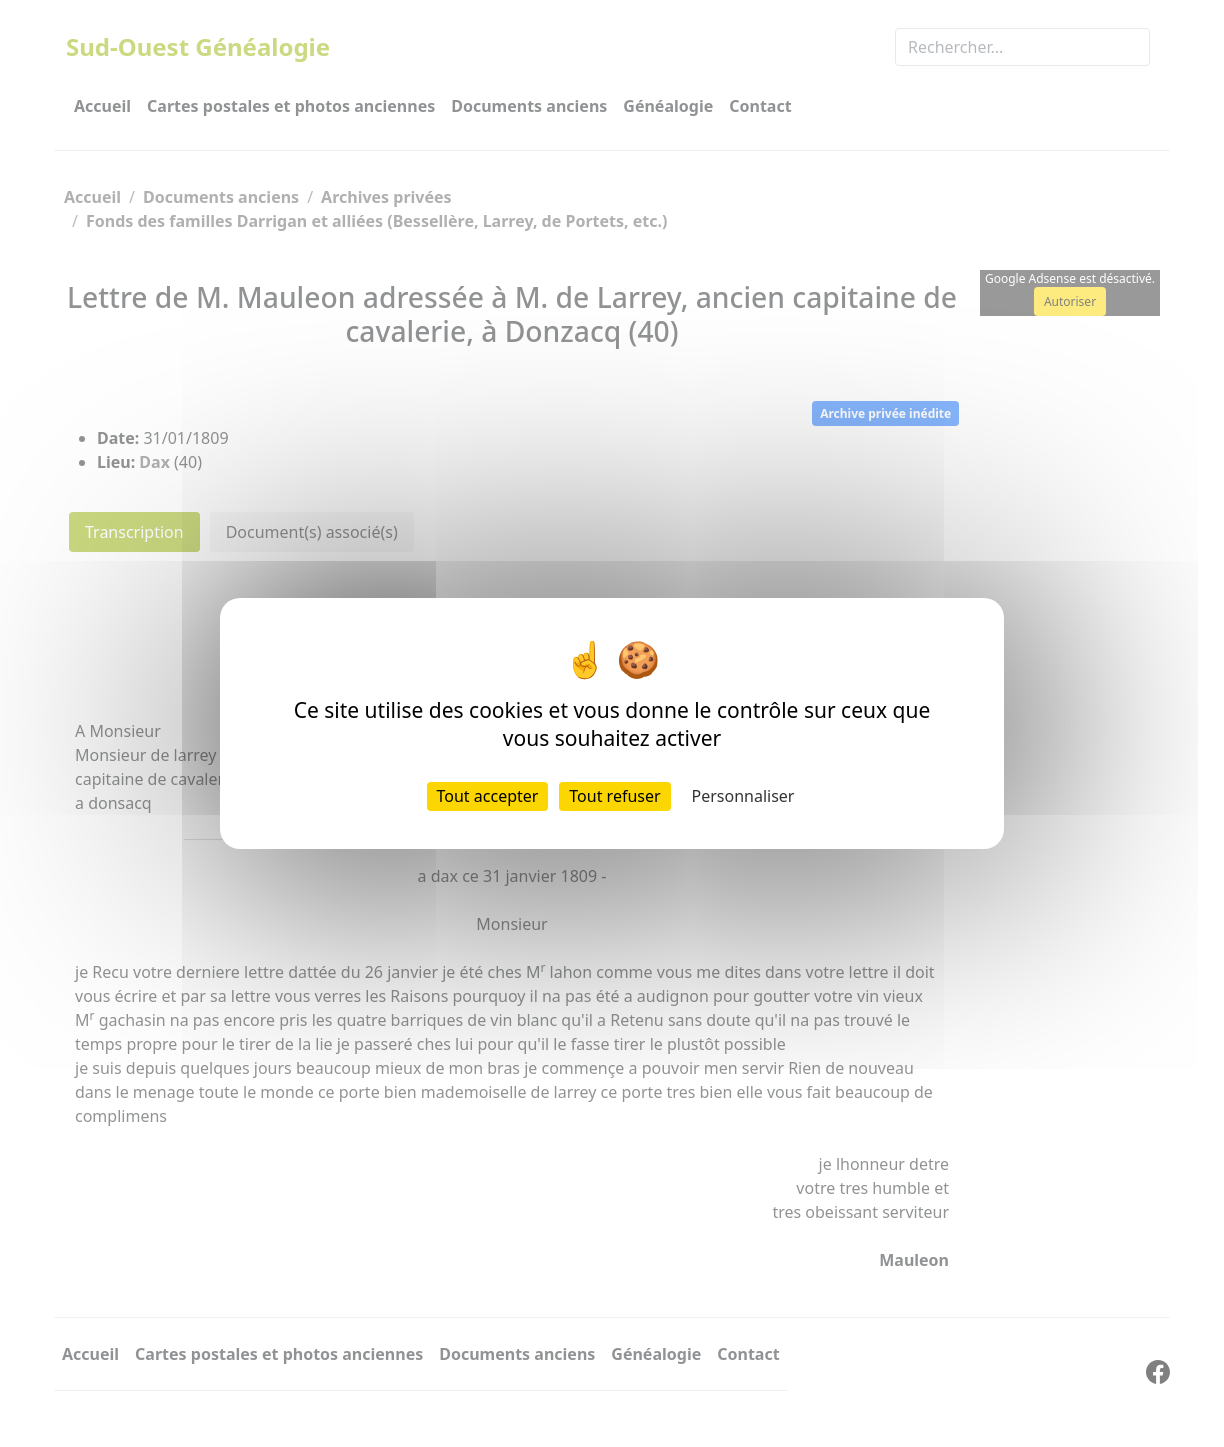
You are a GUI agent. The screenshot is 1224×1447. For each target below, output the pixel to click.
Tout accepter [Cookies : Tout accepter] (488, 796)
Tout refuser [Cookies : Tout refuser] (614, 796)
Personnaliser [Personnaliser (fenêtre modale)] (743, 796)
